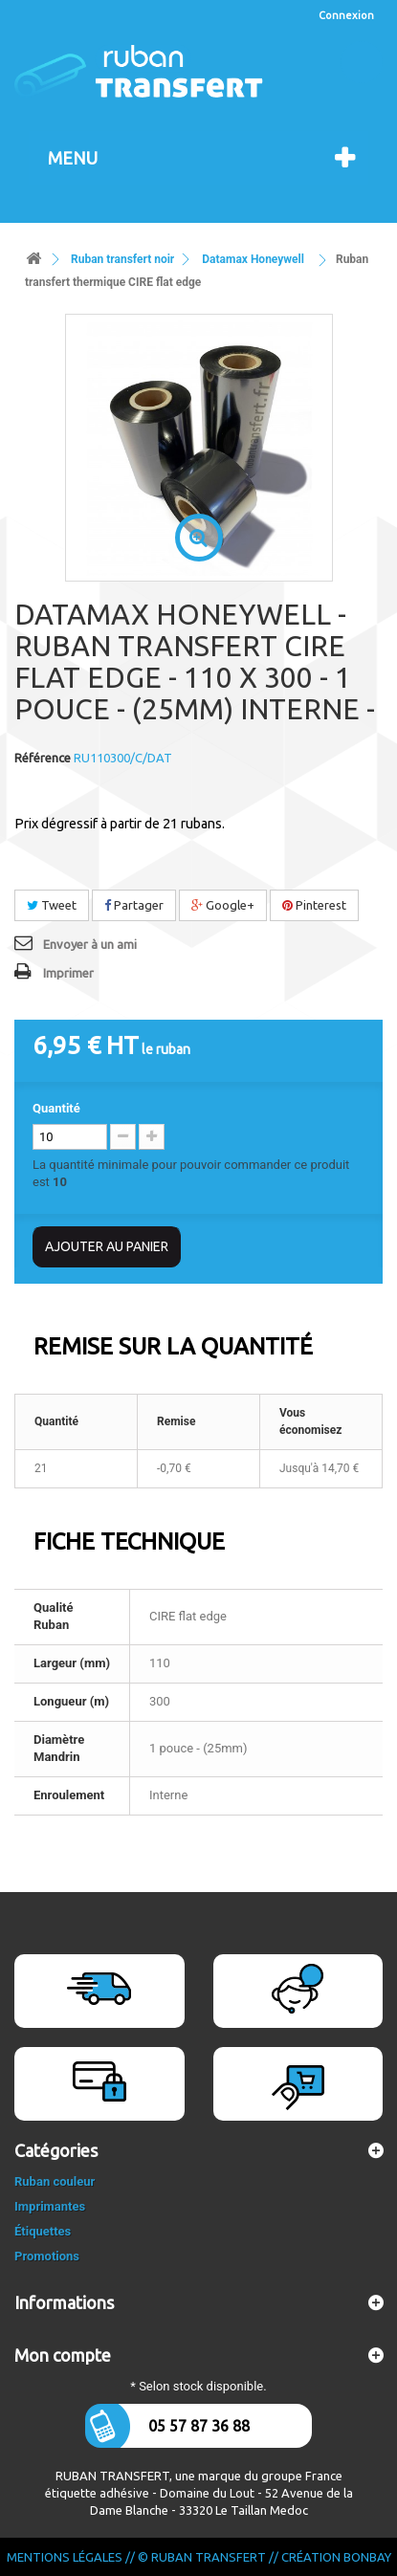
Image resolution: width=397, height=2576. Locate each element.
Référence (42, 757)
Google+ (222, 905)
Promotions (46, 2256)
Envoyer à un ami (90, 944)
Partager (134, 905)
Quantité (56, 1108)
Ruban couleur (54, 2181)
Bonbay (367, 2557)
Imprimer (68, 973)
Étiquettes (42, 2231)
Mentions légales (64, 2557)
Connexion (346, 15)
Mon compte (62, 2355)
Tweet (52, 905)
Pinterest (314, 905)
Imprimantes (49, 2206)
